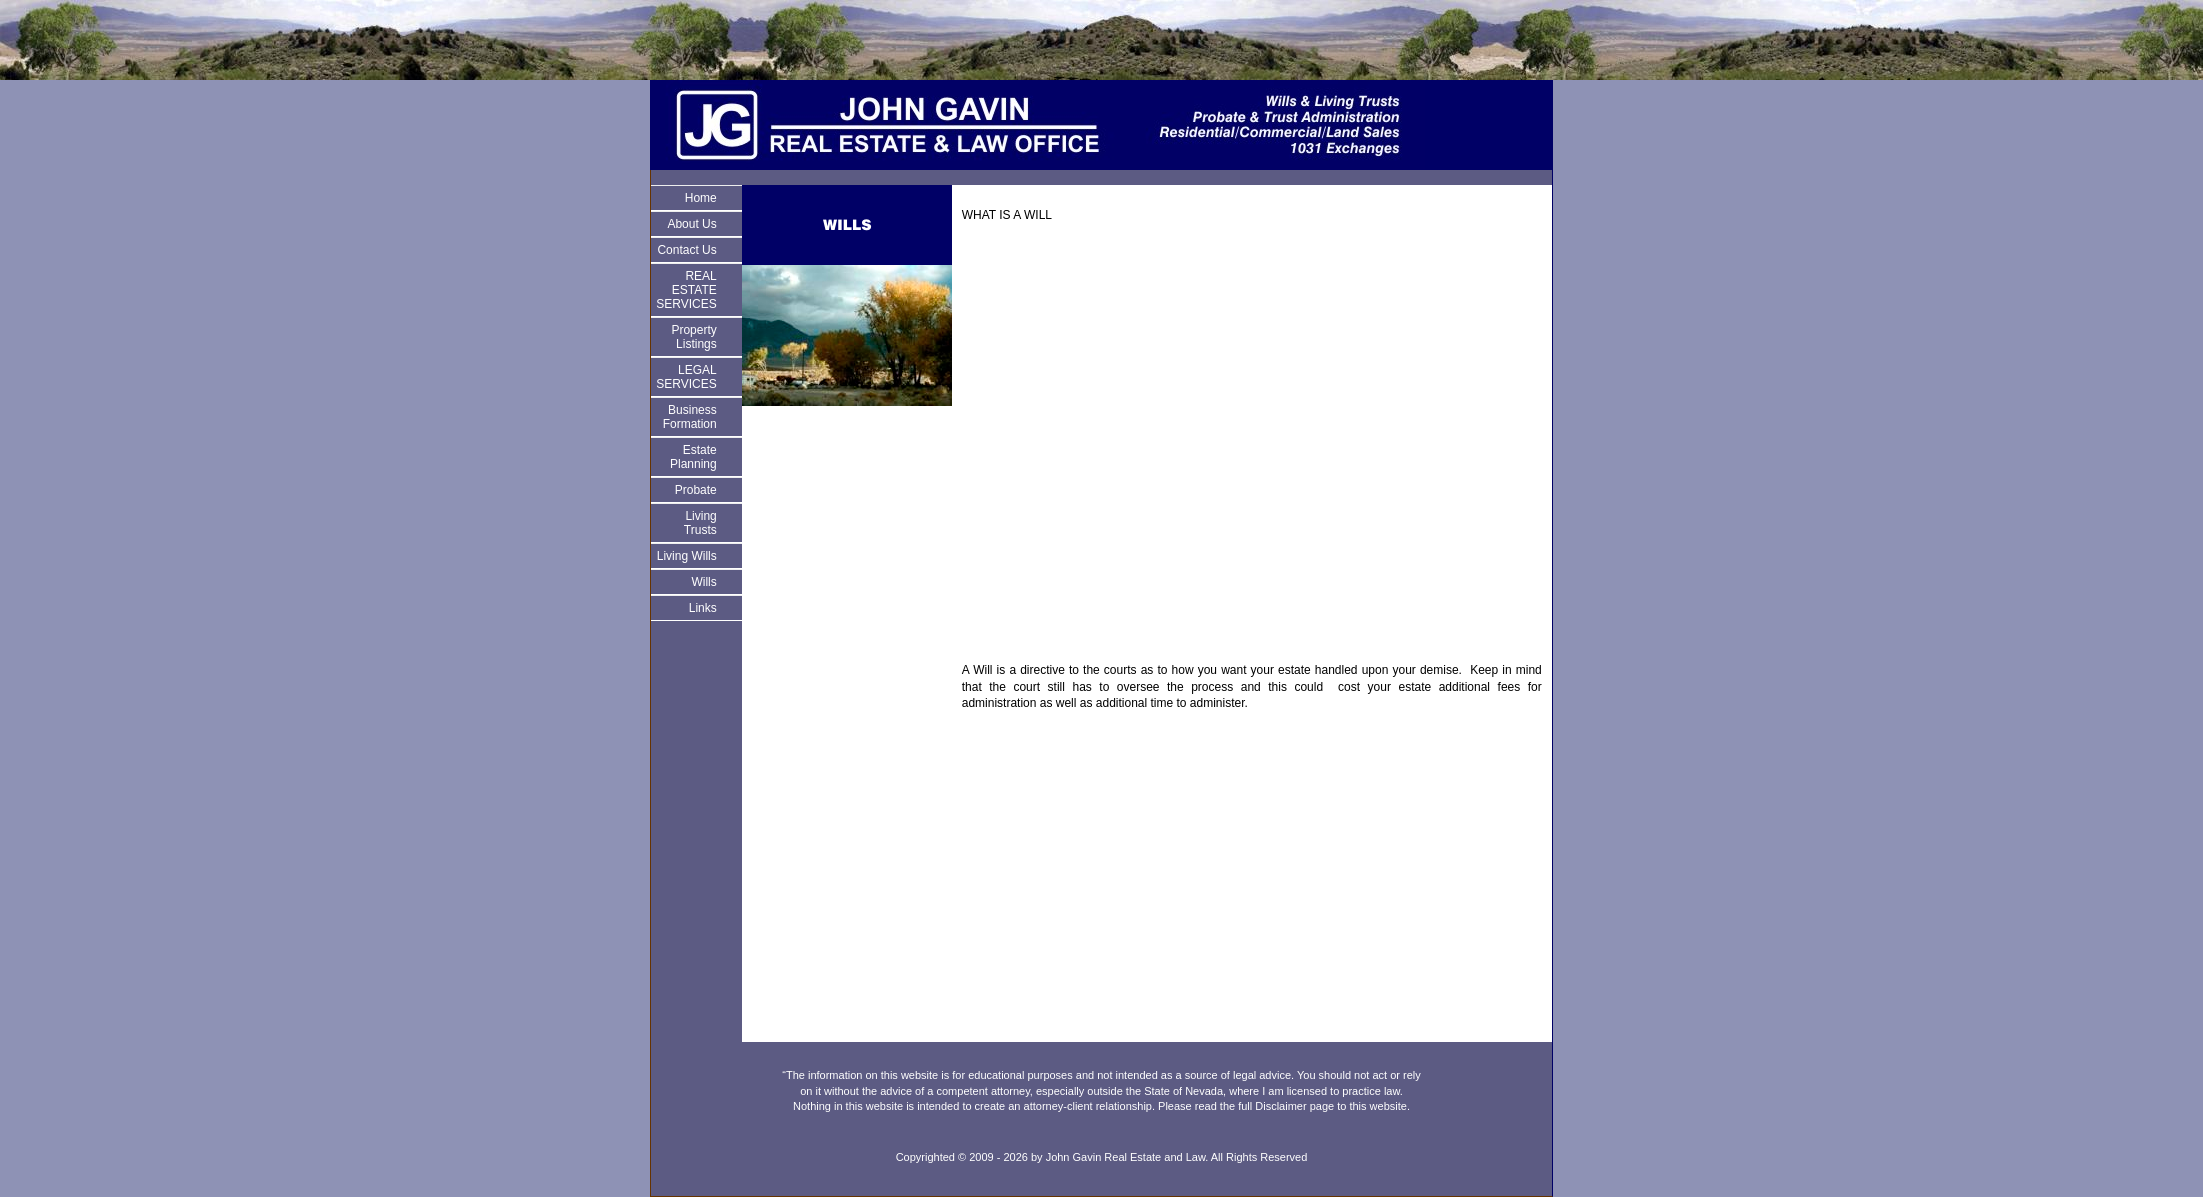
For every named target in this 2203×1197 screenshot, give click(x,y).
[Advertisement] (1252, 450)
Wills (703, 582)
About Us (691, 224)
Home (701, 198)
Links (703, 608)
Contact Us (686, 250)
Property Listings (693, 337)
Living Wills (687, 556)
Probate (696, 490)
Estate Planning (693, 457)
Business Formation (690, 417)
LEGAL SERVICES (686, 377)
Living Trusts (700, 523)
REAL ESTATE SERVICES (686, 290)
